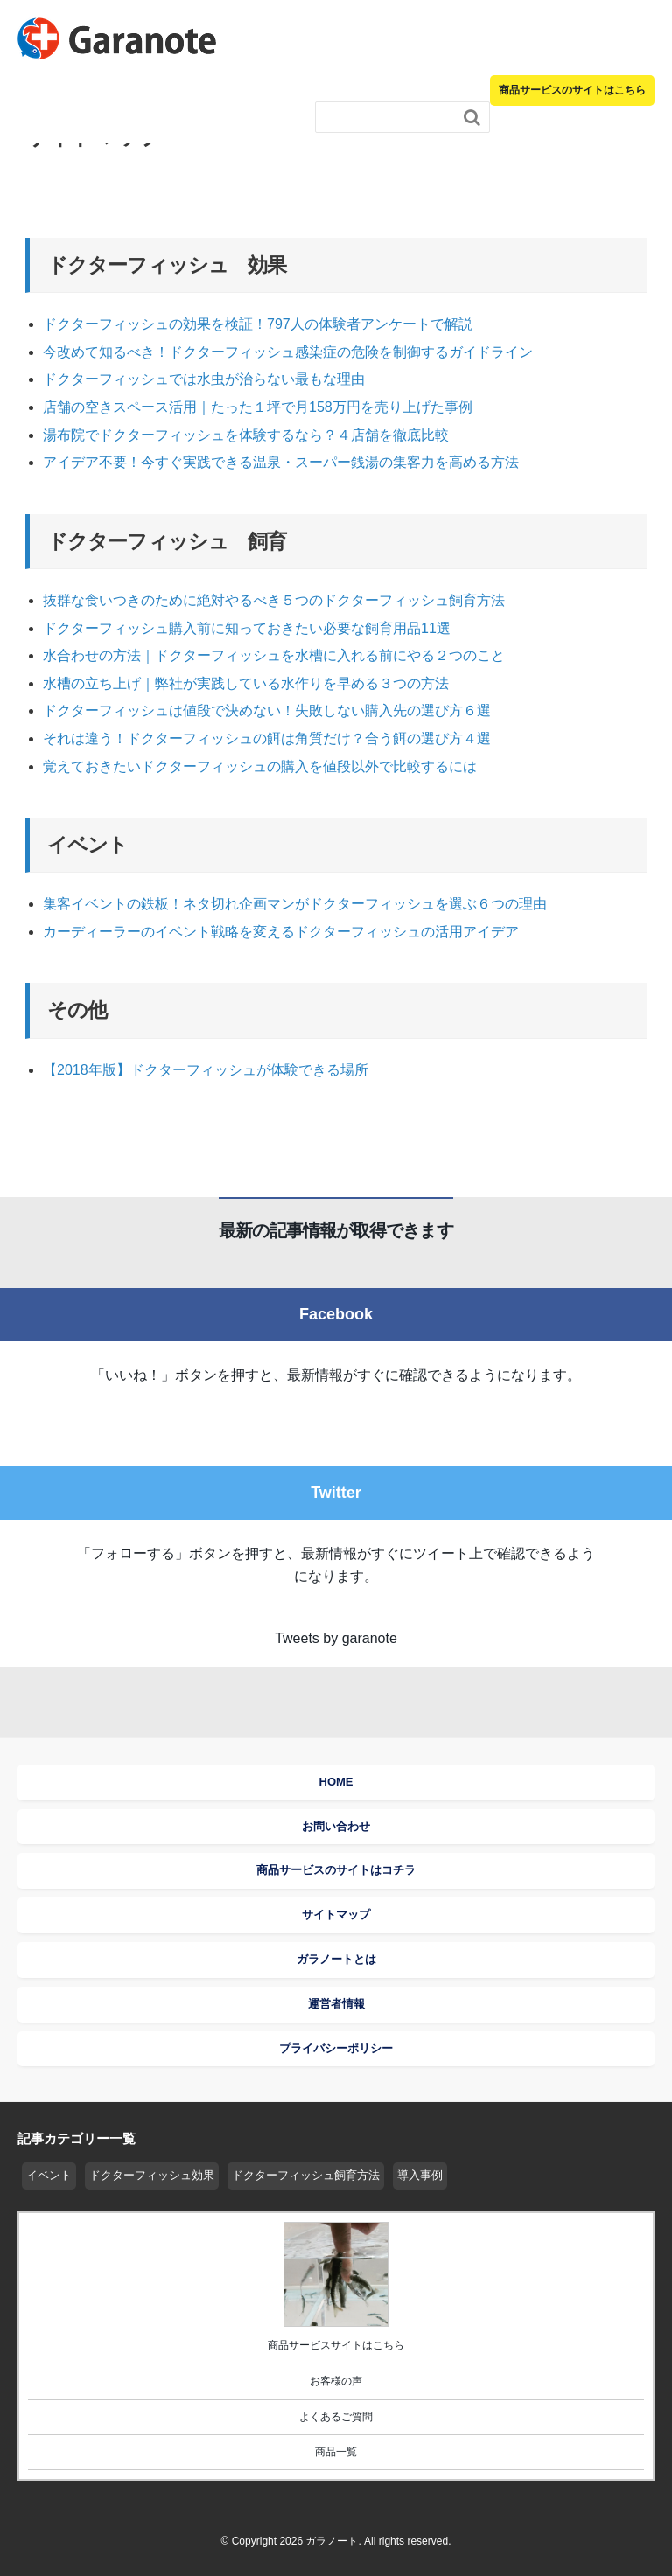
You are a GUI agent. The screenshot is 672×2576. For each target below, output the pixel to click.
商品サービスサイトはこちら (336, 2345)
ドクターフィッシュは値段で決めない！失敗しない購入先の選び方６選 (267, 710)
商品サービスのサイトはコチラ (336, 1869)
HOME (336, 1781)
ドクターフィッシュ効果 (151, 2175)
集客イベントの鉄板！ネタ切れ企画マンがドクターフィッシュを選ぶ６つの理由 (295, 903)
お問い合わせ (336, 1826)
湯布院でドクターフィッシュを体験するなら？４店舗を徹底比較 (253, 435)
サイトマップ (336, 1914)
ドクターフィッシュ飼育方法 (306, 2175)
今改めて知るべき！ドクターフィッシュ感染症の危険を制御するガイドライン (288, 352)
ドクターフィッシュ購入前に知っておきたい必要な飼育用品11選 (247, 628)
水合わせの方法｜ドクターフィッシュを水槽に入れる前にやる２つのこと (274, 655)
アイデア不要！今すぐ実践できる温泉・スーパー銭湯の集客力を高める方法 (281, 462)
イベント (49, 2175)
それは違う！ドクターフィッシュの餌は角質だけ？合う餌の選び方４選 (267, 738)
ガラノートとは (336, 1959)
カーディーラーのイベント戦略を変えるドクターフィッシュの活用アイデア (281, 931)
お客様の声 (336, 2381)
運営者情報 (336, 2003)
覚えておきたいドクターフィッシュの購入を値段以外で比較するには (260, 766)
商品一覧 (336, 2452)
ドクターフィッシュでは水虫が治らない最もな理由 (204, 379)
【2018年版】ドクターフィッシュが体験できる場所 (205, 1069)
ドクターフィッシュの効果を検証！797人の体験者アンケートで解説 (257, 324)
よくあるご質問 (336, 2417)
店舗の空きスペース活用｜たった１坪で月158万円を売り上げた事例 (257, 407)
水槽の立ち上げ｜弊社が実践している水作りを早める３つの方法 (246, 683)
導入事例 (420, 2175)
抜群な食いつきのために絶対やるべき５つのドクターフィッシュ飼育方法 (274, 600)
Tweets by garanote (336, 1638)
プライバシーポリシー (336, 2048)
